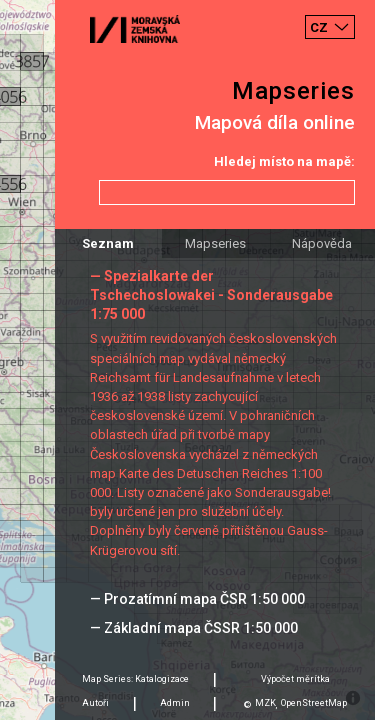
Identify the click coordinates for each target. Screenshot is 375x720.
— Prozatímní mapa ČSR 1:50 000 (197, 599)
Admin (175, 703)
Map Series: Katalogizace (135, 679)
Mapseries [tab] (215, 243)
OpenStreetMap (314, 703)
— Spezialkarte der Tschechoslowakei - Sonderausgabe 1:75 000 (211, 295)
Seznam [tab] (108, 243)
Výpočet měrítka (295, 679)
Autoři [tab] (95, 703)
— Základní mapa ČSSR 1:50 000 (194, 628)
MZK (265, 703)
